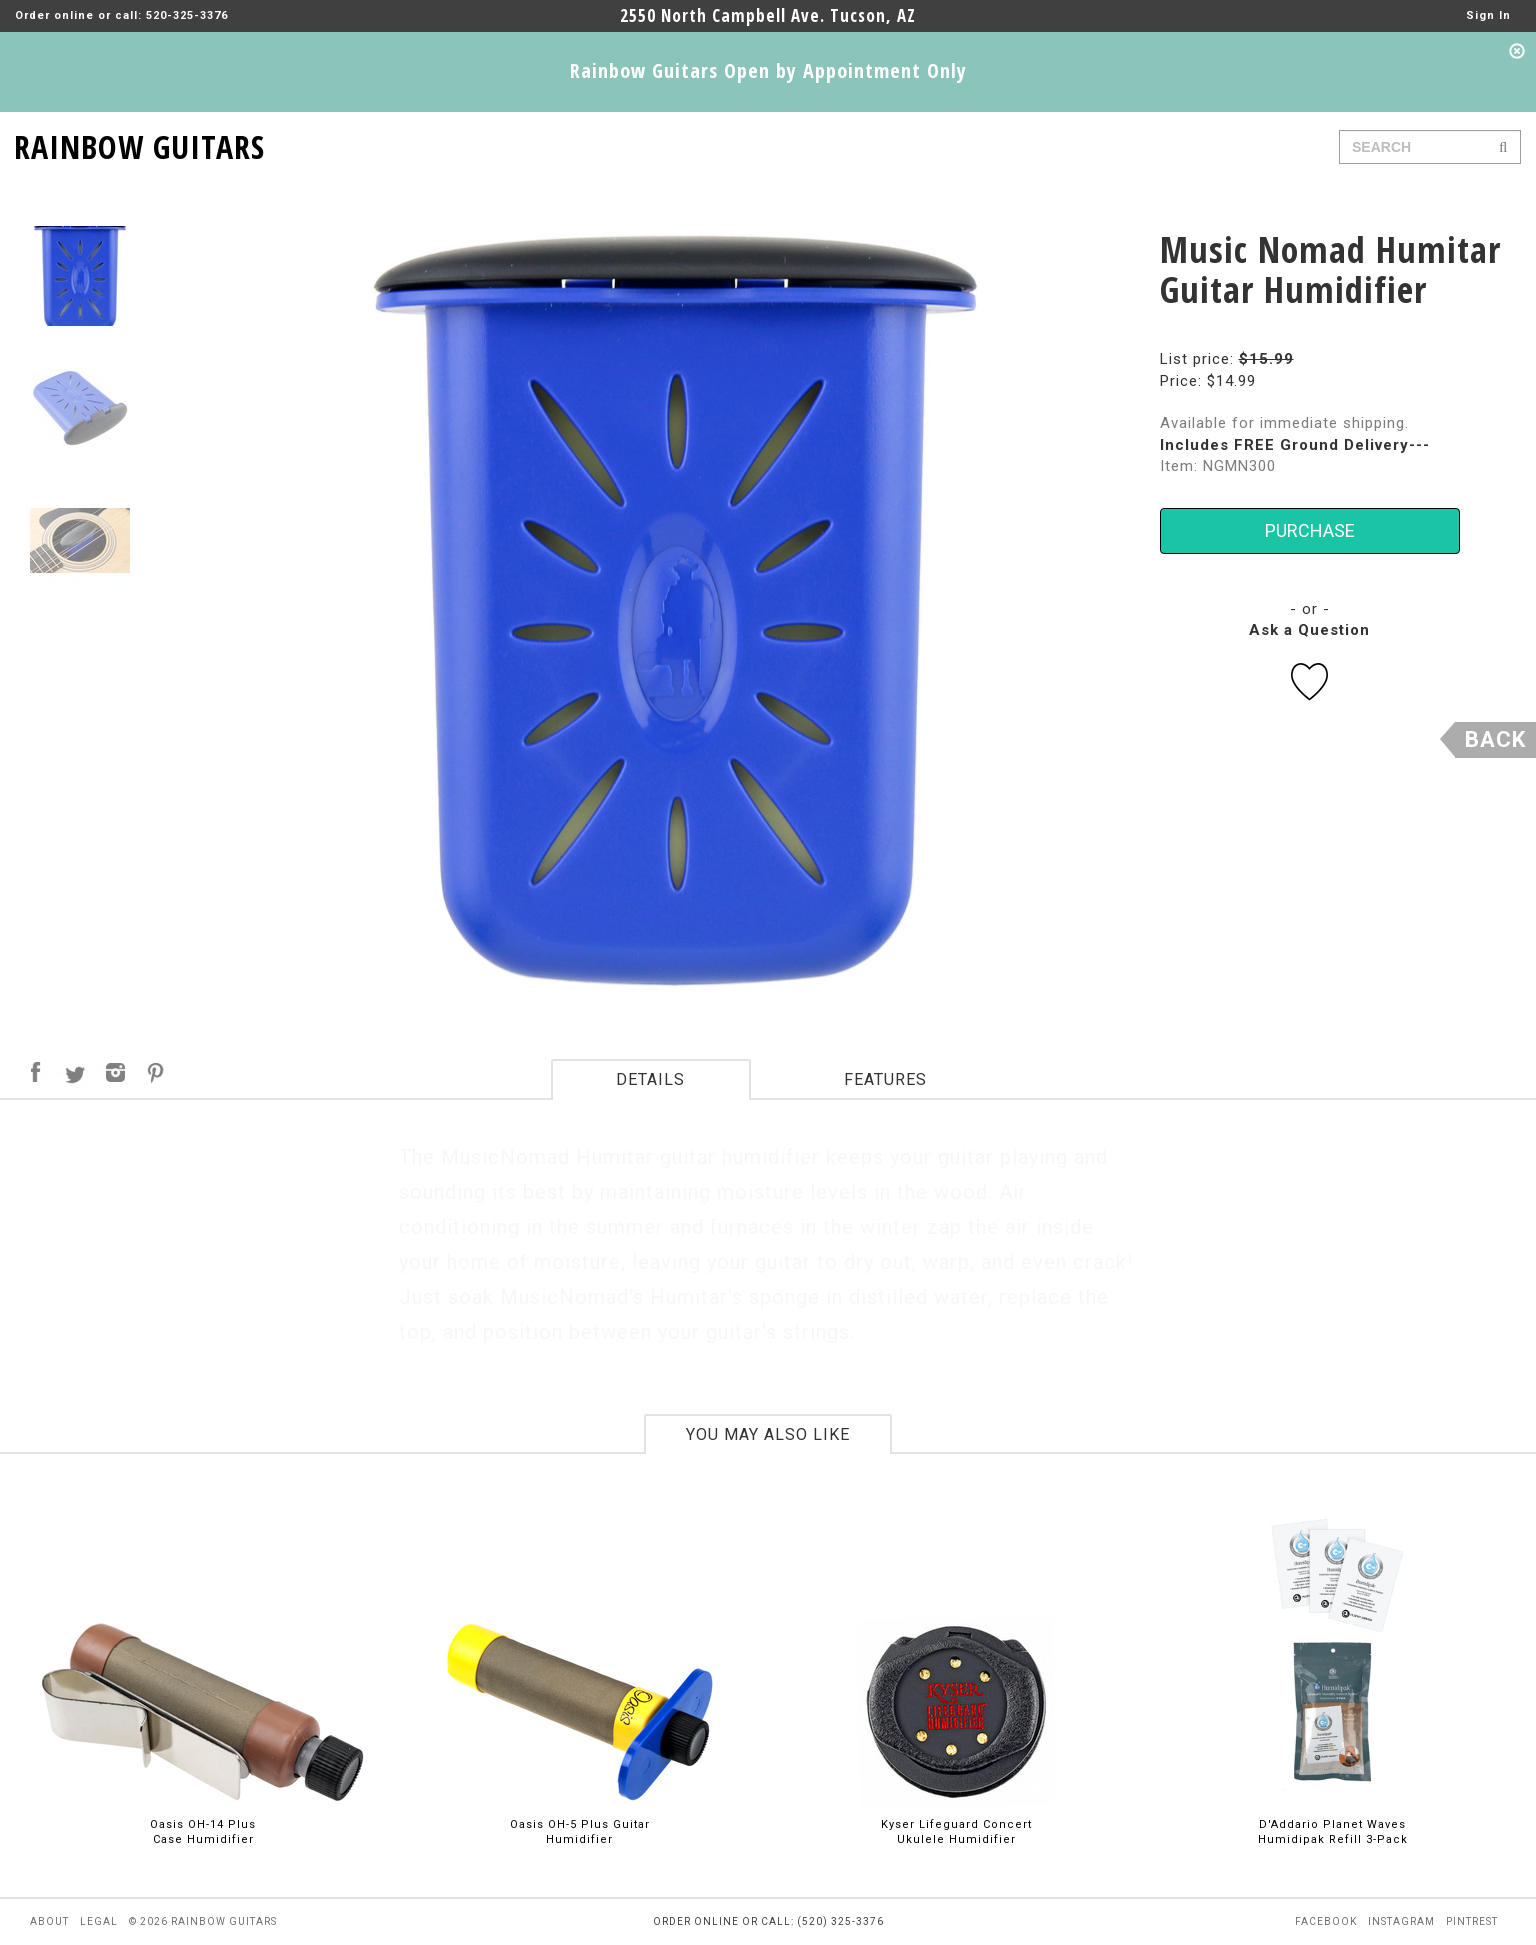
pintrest (1472, 1921)
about (49, 1921)
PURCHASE (1310, 530)
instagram (1401, 1921)
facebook (1326, 1921)
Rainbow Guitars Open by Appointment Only (768, 70)
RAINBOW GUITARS (139, 143)
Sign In (1488, 15)
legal (99, 1921)
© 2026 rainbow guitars (203, 1921)
